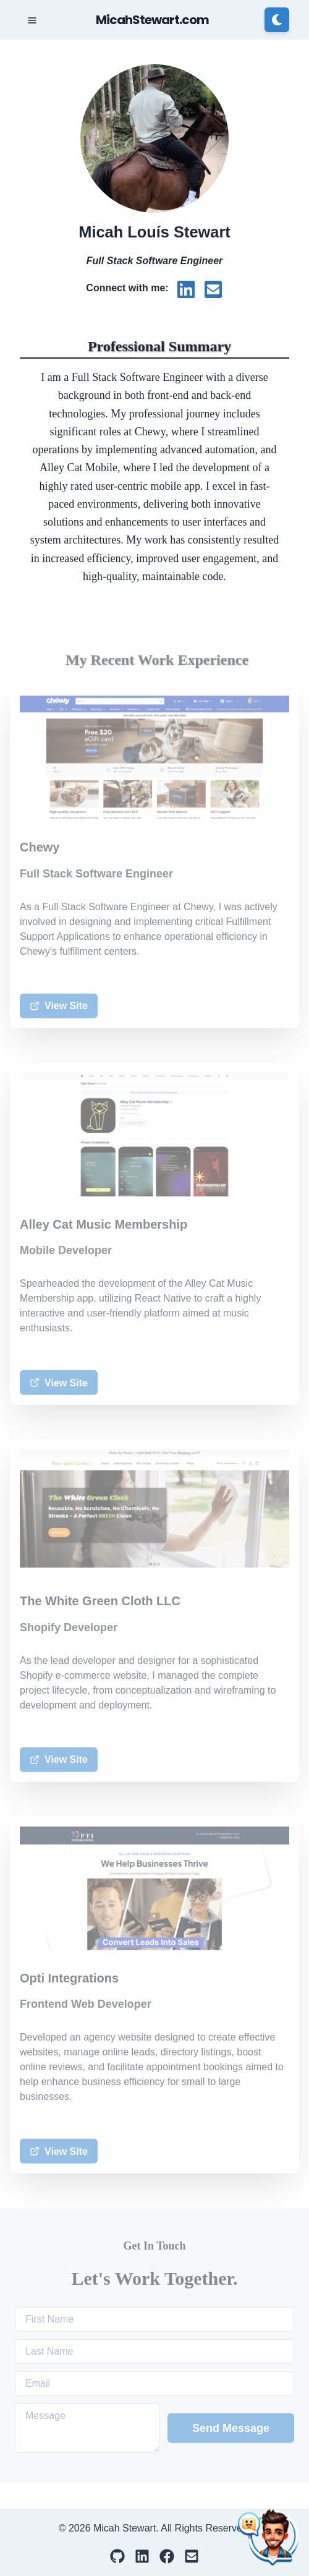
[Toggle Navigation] (32, 19)
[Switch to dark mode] (277, 19)
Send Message (230, 2429)
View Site (59, 1007)
